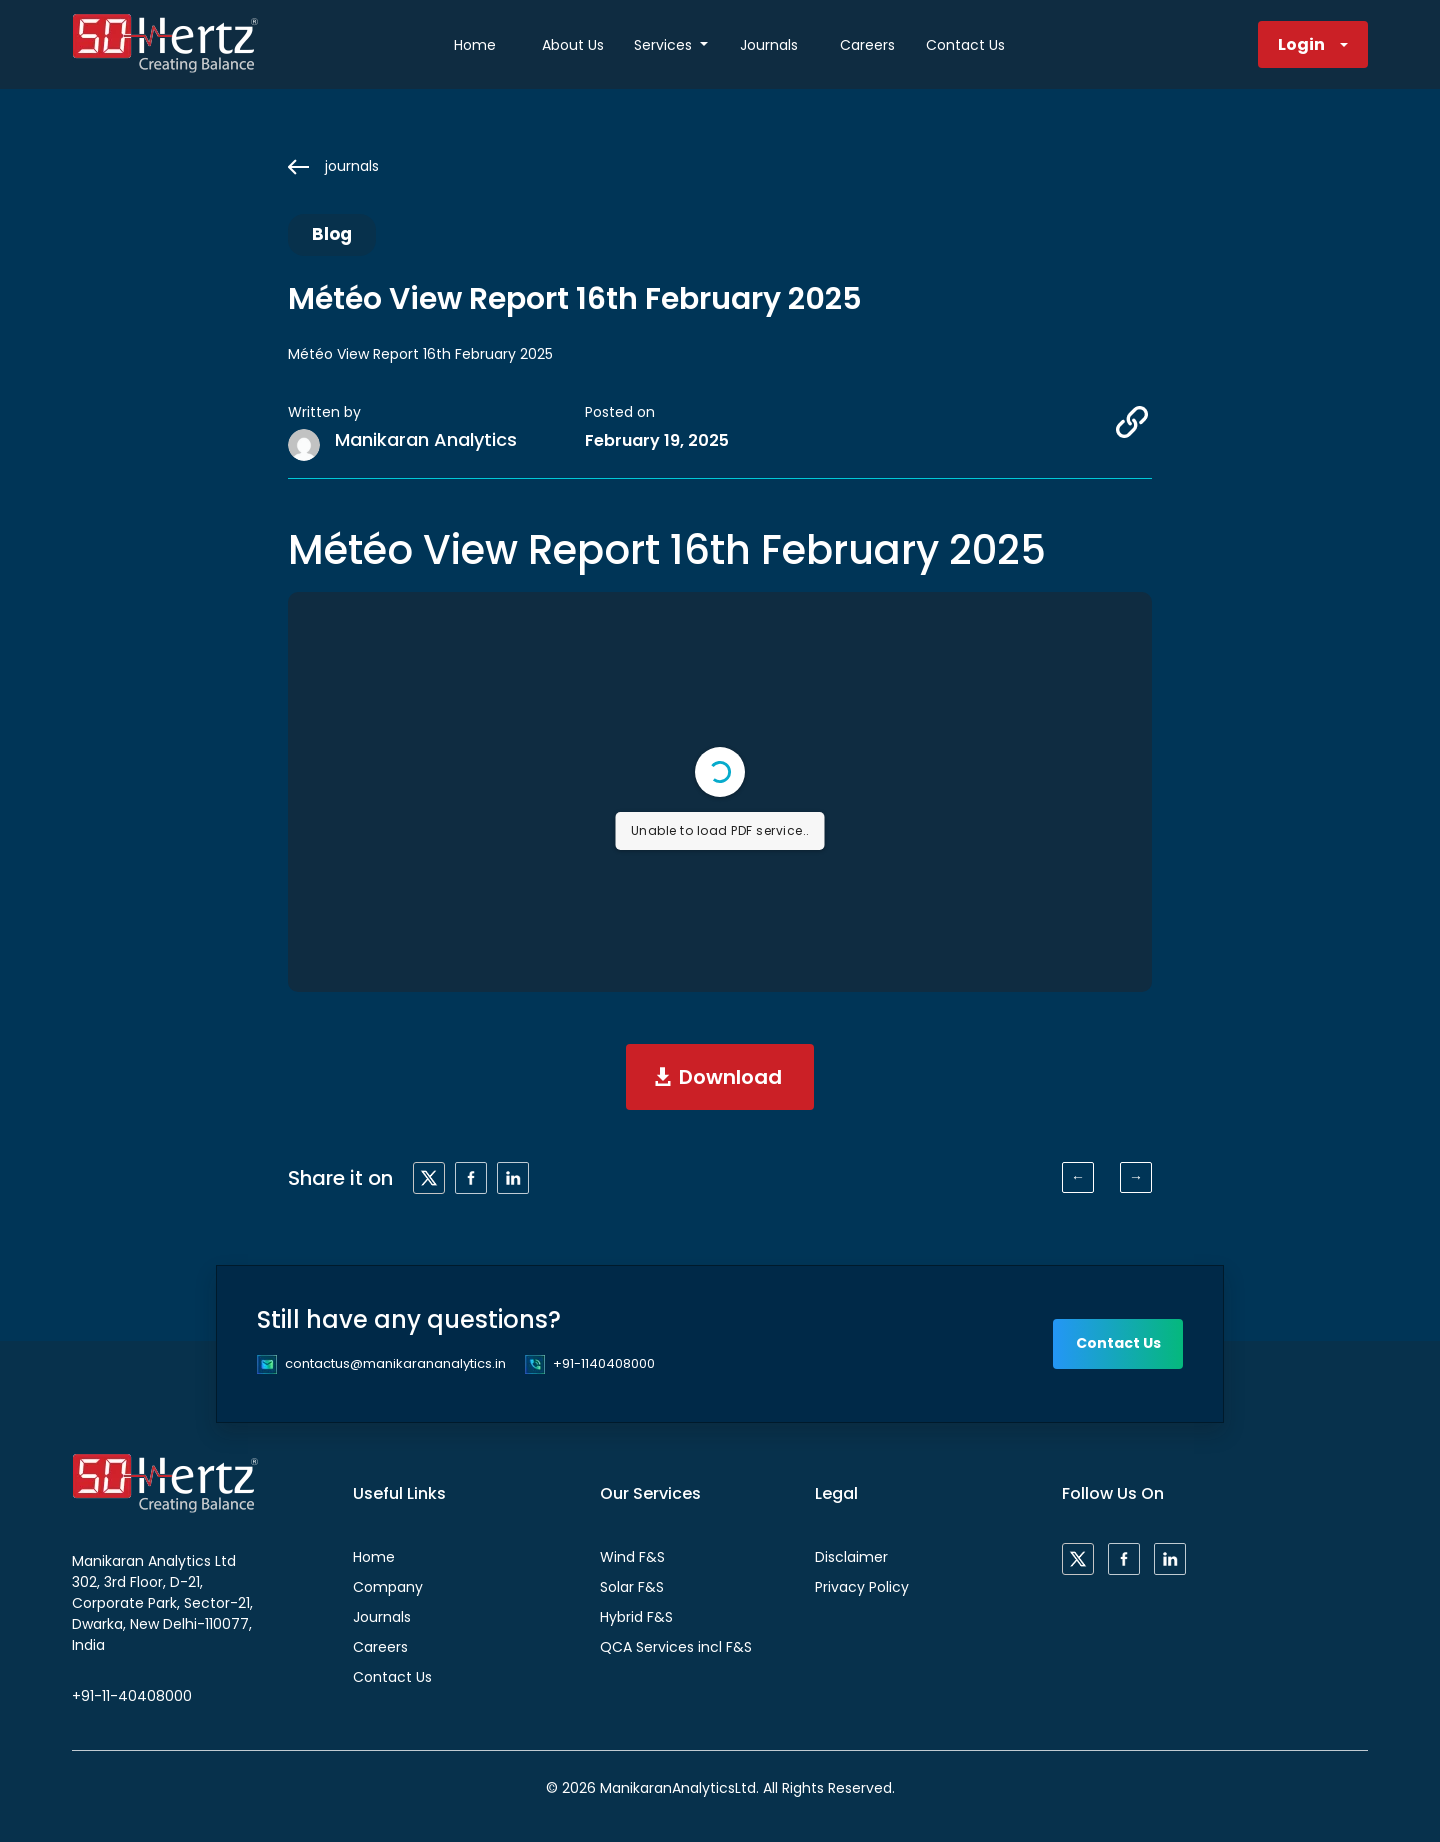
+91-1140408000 (604, 1363)
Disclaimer (851, 1557)
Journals (769, 45)
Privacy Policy (862, 1587)
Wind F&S (632, 1557)
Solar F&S (632, 1587)
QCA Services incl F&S (676, 1647)
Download (730, 1077)
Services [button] (665, 45)
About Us (573, 45)
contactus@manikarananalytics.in (395, 1363)
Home (475, 45)
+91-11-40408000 (132, 1696)
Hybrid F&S (636, 1617)
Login (1301, 44)
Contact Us (965, 45)
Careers (867, 45)
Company (388, 1587)
